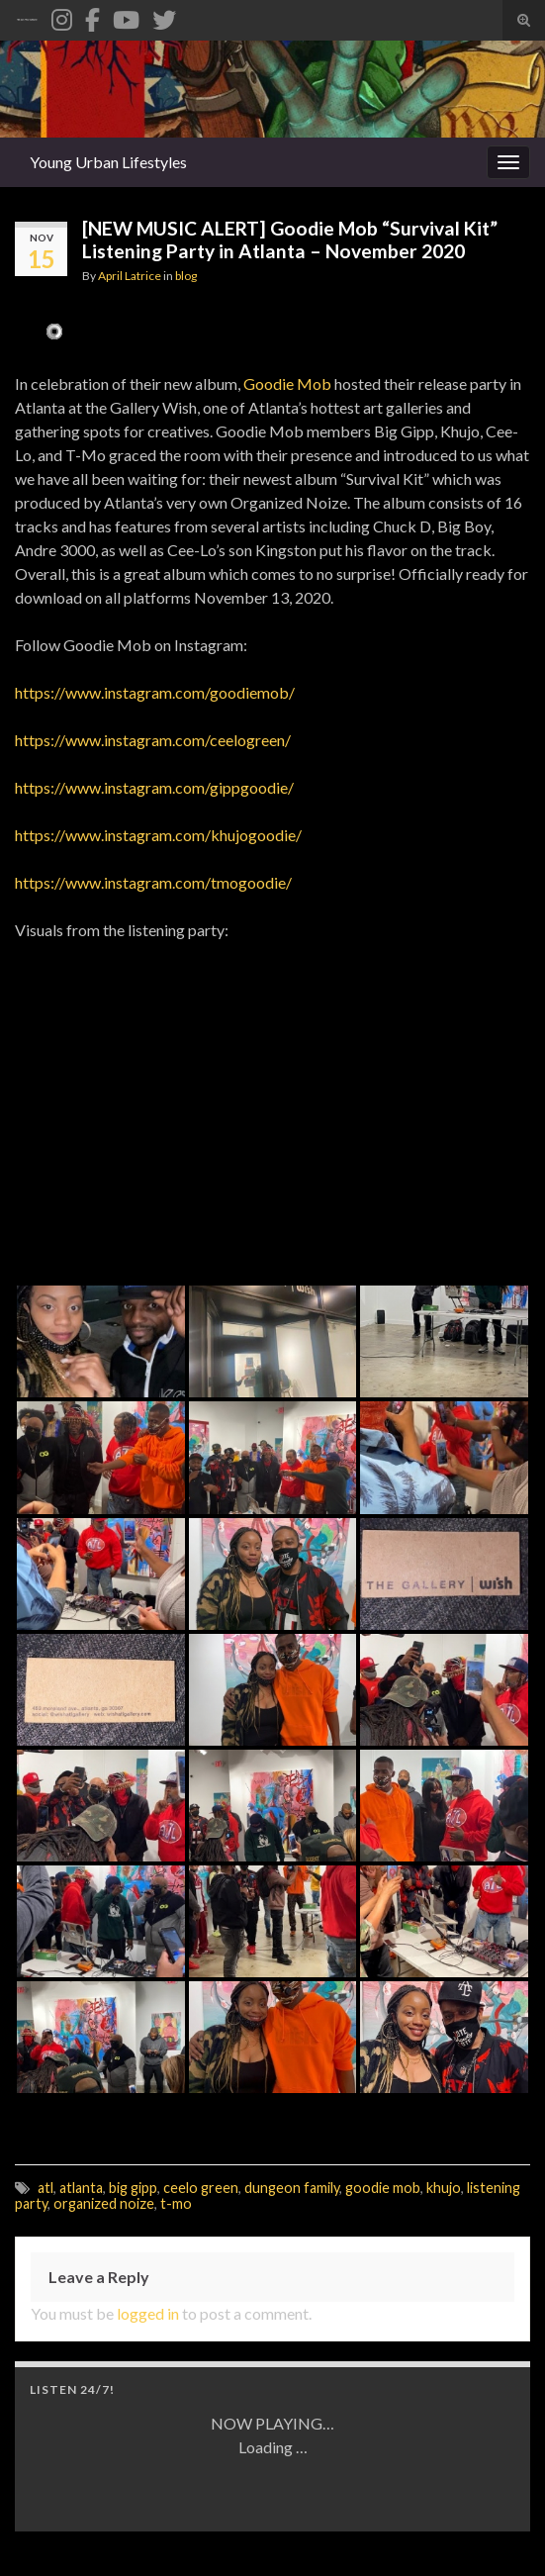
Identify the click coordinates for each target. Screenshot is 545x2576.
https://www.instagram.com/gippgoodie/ (154, 787)
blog (186, 275)
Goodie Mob (287, 383)
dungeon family (291, 2187)
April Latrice (129, 275)
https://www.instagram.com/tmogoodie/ (153, 882)
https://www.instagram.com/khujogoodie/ (158, 834)
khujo (443, 2187)
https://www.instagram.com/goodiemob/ (155, 692)
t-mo (176, 2203)
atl (45, 2187)
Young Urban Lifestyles (108, 161)
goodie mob (382, 2187)
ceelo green (200, 2187)
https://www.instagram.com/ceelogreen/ (153, 739)
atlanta (81, 2187)
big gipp (133, 2187)
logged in (148, 2313)
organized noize (103, 2203)
